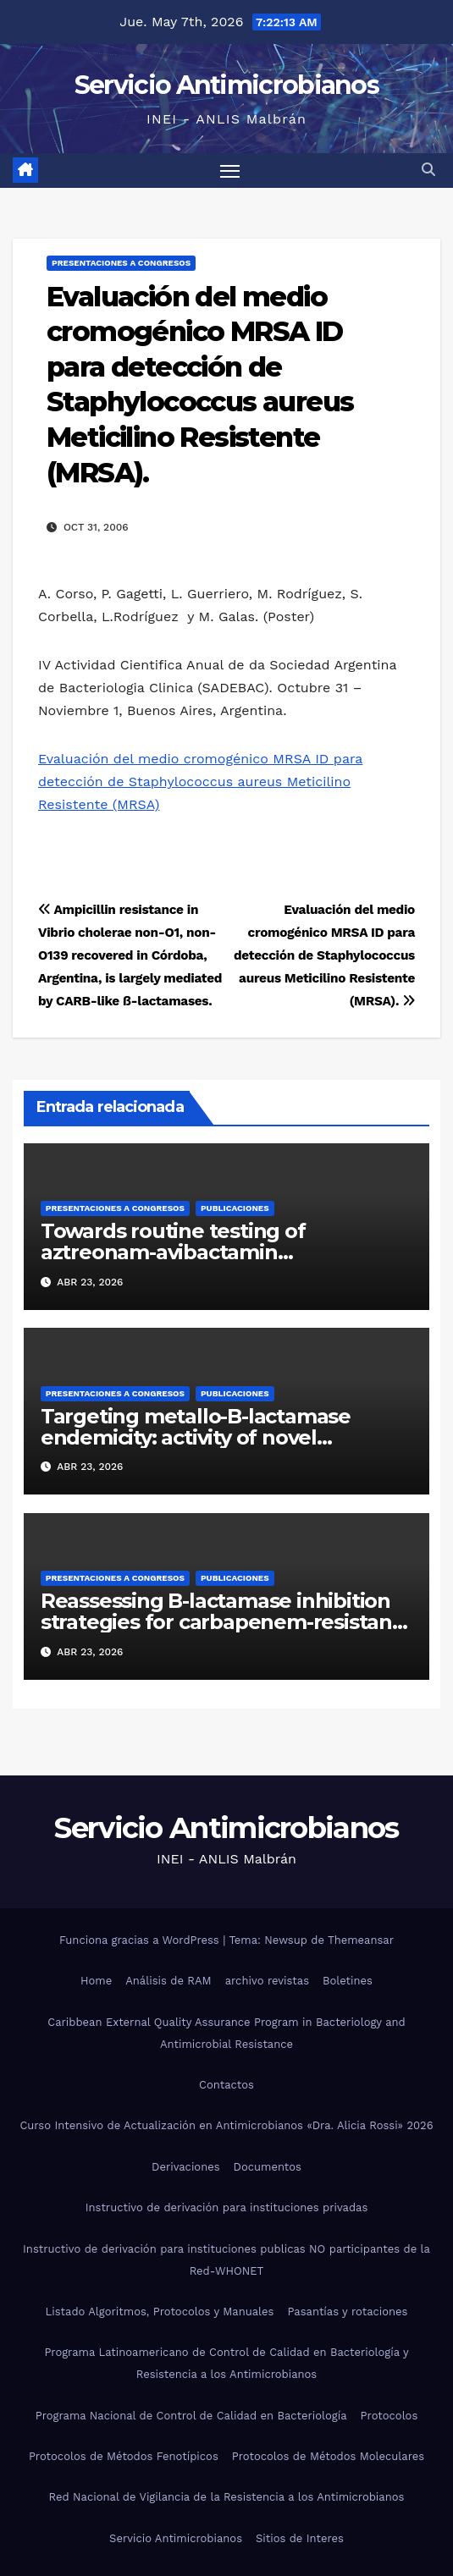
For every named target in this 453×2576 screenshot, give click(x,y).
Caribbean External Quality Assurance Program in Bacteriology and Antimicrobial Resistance (226, 2033)
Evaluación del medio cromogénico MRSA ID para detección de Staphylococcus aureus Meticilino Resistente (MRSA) (200, 781)
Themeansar (361, 1940)
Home (96, 1980)
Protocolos (389, 2415)
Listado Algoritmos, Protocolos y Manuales (160, 2311)
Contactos (226, 2084)
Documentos (267, 2166)
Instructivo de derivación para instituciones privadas (227, 2207)
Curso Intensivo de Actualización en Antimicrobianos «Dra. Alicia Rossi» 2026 (226, 2125)
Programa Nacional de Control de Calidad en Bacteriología (191, 2415)
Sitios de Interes (300, 2538)
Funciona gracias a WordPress (141, 1940)
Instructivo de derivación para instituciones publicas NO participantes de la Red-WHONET (226, 2260)
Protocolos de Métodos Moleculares (328, 2456)
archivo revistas (267, 1980)
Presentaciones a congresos (121, 262)
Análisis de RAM (168, 1980)
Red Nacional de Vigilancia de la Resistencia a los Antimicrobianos (227, 2497)
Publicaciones (235, 1208)
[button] (428, 170)
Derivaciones (186, 2166)
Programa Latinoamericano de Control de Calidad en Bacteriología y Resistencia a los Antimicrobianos (226, 2363)
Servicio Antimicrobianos (226, 85)
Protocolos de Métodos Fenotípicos (123, 2456)
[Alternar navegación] (230, 171)
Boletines (348, 1980)
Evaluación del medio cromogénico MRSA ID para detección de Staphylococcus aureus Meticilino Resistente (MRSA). (324, 955)
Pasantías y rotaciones (347, 2311)
